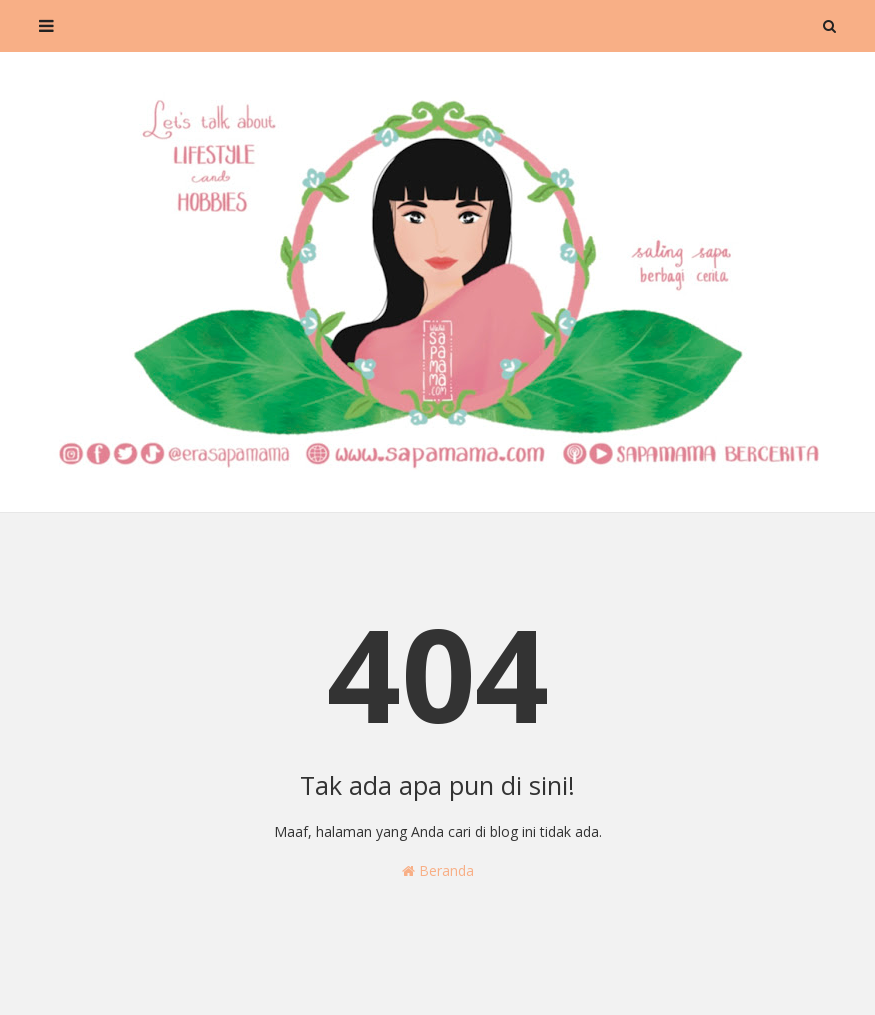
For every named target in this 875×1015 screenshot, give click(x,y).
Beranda (438, 870)
